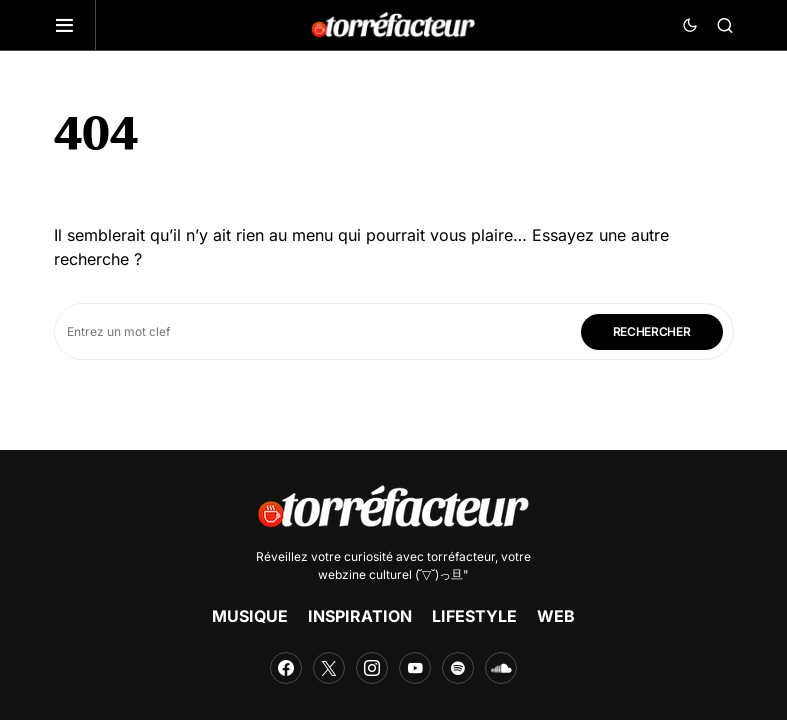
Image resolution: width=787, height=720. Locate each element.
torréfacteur (461, 556)
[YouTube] (415, 668)
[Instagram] (372, 668)
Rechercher (652, 331)
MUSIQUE (250, 616)
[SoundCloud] (501, 668)
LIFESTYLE (474, 616)
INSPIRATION (360, 616)
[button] (75, 25)
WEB (556, 616)
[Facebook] (286, 668)
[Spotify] (458, 668)
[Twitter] (329, 668)
